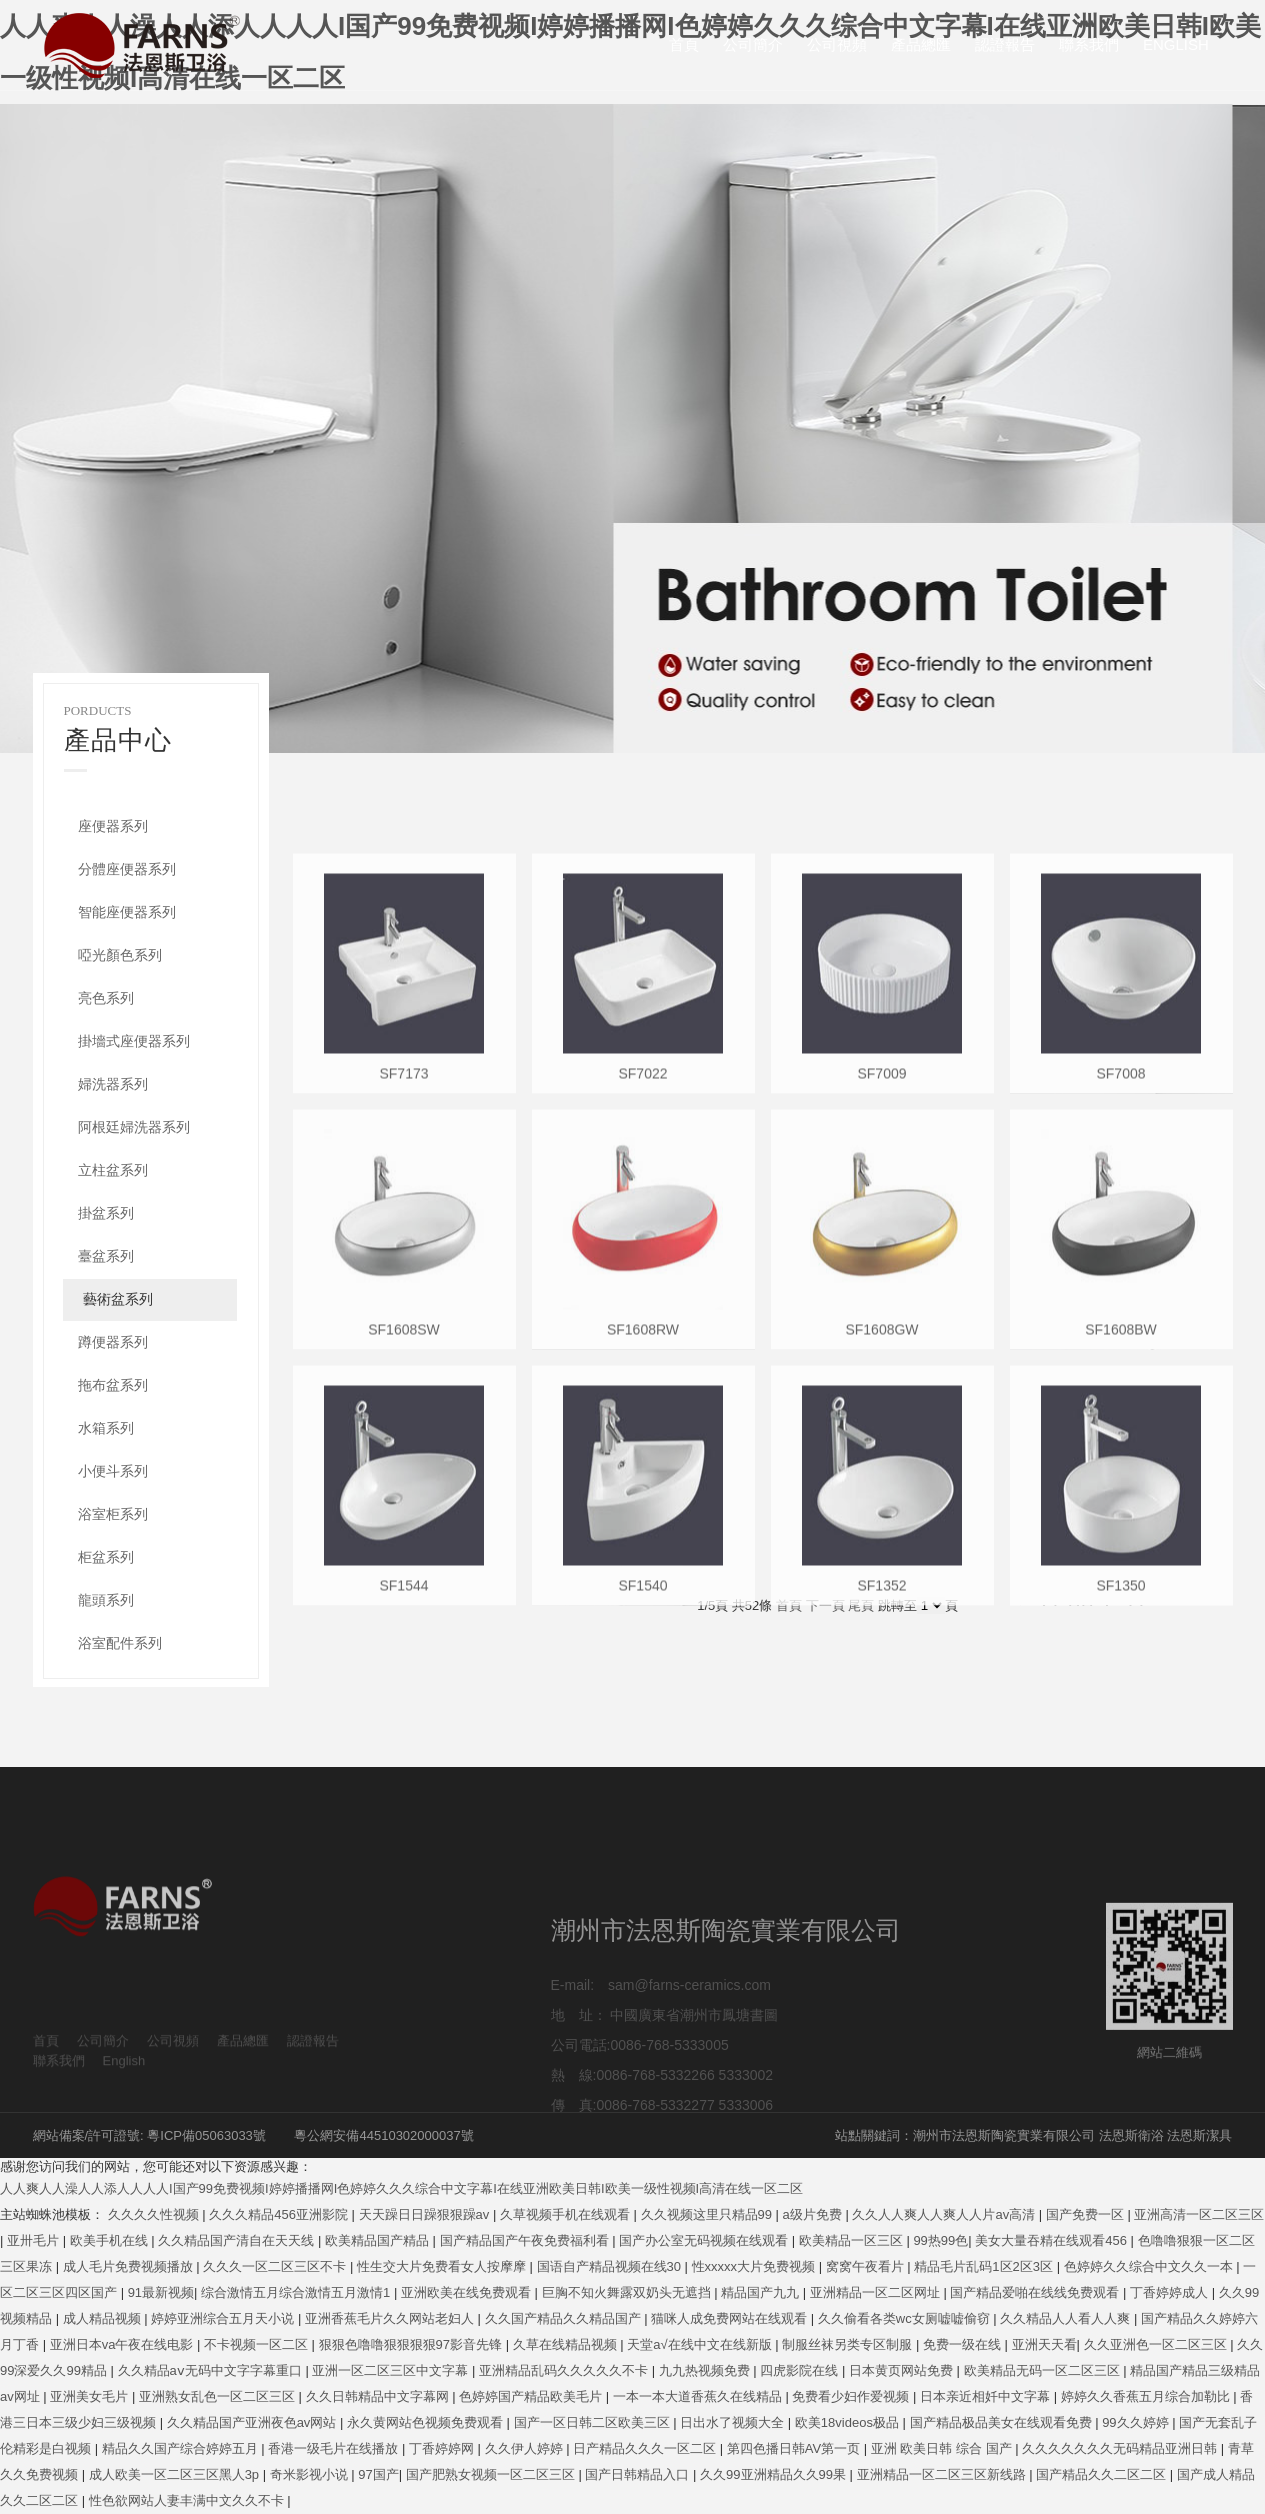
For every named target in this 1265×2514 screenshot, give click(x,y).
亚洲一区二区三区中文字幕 (392, 2370)
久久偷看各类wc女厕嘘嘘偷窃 (906, 2318)
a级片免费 (814, 2214)
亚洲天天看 (1044, 2344)
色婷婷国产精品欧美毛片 (532, 2396)
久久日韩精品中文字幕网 (379, 2396)
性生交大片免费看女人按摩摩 (443, 2266)
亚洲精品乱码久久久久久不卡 (565, 2370)
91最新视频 (161, 2292)
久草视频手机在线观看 (567, 2214)
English (1176, 44)
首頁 (684, 44)
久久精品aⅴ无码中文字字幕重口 (212, 2370)
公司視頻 (837, 44)
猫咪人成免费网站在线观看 (731, 2318)
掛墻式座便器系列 (134, 1041)
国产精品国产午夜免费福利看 (526, 2240)
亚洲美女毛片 (91, 2396)
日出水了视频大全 (734, 2422)
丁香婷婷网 (443, 2448)
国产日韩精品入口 (639, 2474)
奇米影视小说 (311, 2474)
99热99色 (940, 2240)
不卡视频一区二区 (258, 2344)
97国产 (378, 2474)
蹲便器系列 (113, 1342)
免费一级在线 (964, 2344)
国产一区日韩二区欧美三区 (594, 2422)
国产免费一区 (1087, 2214)
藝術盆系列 (118, 1299)
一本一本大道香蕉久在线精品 (699, 2396)
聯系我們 (1089, 44)
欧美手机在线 (111, 2240)
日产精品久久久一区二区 (646, 2448)
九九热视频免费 (706, 2370)
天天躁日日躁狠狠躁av (426, 2214)
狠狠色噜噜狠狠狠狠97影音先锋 (412, 2344)
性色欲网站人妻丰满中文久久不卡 (188, 2500)
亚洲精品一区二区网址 (877, 2292)
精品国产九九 (762, 2292)
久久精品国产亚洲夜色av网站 (253, 2422)
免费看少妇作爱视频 (852, 2396)
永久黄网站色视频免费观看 (427, 2422)
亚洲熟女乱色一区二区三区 (219, 2396)
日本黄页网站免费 (903, 2370)
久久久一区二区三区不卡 (276, 2266)
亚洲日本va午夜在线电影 (123, 2344)
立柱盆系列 (113, 1170)
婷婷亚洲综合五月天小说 (224, 2318)
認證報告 (1005, 44)
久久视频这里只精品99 (708, 2214)
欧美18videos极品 (849, 2422)
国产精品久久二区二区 (1103, 2474)
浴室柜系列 (113, 1514)
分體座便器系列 (127, 869)
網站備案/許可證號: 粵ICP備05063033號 (149, 2135)
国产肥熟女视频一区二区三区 (492, 2474)
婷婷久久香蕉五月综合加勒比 (1147, 2396)
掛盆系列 (106, 1213)
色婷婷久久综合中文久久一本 (1150, 2266)
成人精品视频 (104, 2318)
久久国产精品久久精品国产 (565, 2318)
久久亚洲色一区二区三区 (1157, 2344)
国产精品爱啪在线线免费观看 (1036, 2292)
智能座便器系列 (127, 912)
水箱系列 (106, 1428)
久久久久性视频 (155, 2214)
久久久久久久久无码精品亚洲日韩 (1121, 2448)
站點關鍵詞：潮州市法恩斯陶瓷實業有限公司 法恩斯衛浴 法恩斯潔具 (1033, 2135)
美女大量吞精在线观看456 (1052, 2240)
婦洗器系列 (113, 1084)
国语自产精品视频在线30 (611, 2266)
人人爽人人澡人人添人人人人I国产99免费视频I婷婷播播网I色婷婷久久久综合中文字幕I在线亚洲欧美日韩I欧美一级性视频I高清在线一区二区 (401, 2188)
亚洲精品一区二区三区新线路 (943, 2474)
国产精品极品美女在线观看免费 (1003, 2422)
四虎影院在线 (801, 2370)
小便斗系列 (113, 1471)
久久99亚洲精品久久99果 (775, 2474)
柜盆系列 (106, 1557)
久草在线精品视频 (567, 2344)
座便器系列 (113, 826)
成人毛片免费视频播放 (130, 2266)
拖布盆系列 (113, 1385)
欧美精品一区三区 (853, 2240)
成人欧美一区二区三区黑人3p (176, 2474)
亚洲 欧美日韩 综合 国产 (943, 2448)
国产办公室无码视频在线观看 (705, 2240)
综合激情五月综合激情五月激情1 (297, 2292)
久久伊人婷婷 (526, 2448)
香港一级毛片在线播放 (335, 2448)
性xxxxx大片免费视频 (755, 2266)
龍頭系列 (106, 1600)
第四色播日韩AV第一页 (795, 2448)
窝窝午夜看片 (867, 2266)
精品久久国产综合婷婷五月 (182, 2448)
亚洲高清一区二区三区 (1199, 2214)
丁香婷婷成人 (1171, 2292)
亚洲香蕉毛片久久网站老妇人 (391, 2318)
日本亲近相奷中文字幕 (987, 2396)
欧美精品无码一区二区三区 (1044, 2370)
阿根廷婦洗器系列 (134, 1127)
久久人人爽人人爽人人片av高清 (945, 2214)
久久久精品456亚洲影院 (280, 2214)
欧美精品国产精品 (379, 2240)
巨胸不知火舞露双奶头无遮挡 (628, 2292)
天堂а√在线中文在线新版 (701, 2344)
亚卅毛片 (35, 2240)
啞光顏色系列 (120, 955)
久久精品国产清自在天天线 (238, 2240)
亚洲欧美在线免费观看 (468, 2292)
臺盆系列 (106, 1256)
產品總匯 (921, 44)
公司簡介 (753, 44)
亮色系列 (106, 998)
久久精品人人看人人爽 (1067, 2318)
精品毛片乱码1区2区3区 (985, 2266)
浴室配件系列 (120, 1643)
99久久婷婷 (1137, 2422)
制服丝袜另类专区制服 (849, 2344)
